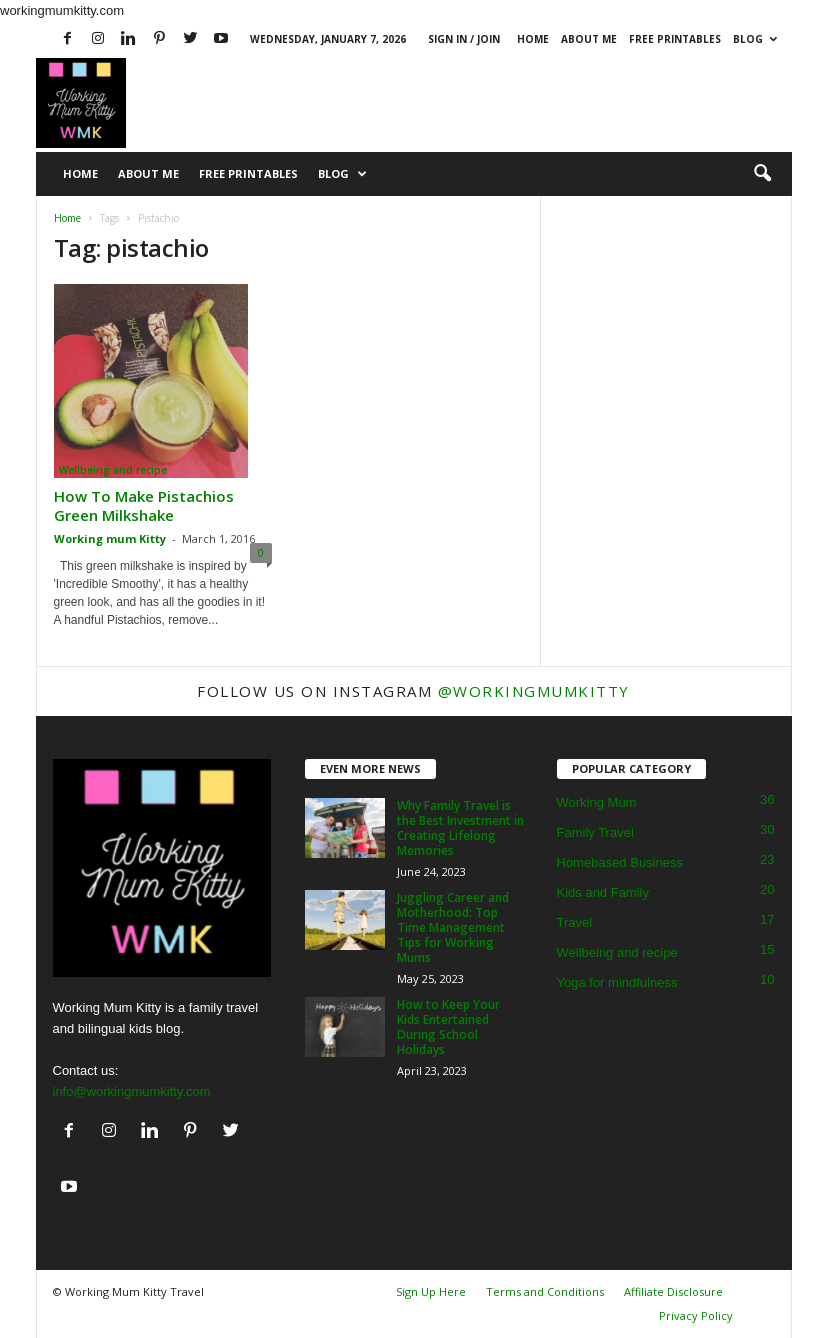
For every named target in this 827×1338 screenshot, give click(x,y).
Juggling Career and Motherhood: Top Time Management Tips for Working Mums (453, 927)
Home (533, 39)
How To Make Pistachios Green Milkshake (144, 505)
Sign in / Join (464, 39)
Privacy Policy (696, 1315)
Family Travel (595, 832)
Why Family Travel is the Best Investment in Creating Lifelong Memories (460, 828)
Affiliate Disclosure (673, 1291)
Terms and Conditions (545, 1291)
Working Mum (597, 802)
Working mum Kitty (110, 538)
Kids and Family (603, 892)
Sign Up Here (431, 1291)
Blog (755, 39)
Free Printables (675, 39)
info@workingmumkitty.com (132, 1091)
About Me (589, 39)
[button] (762, 174)
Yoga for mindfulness (617, 982)
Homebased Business (620, 862)
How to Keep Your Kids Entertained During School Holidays (448, 1027)
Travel (575, 922)
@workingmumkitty (534, 691)
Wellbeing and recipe (113, 470)
